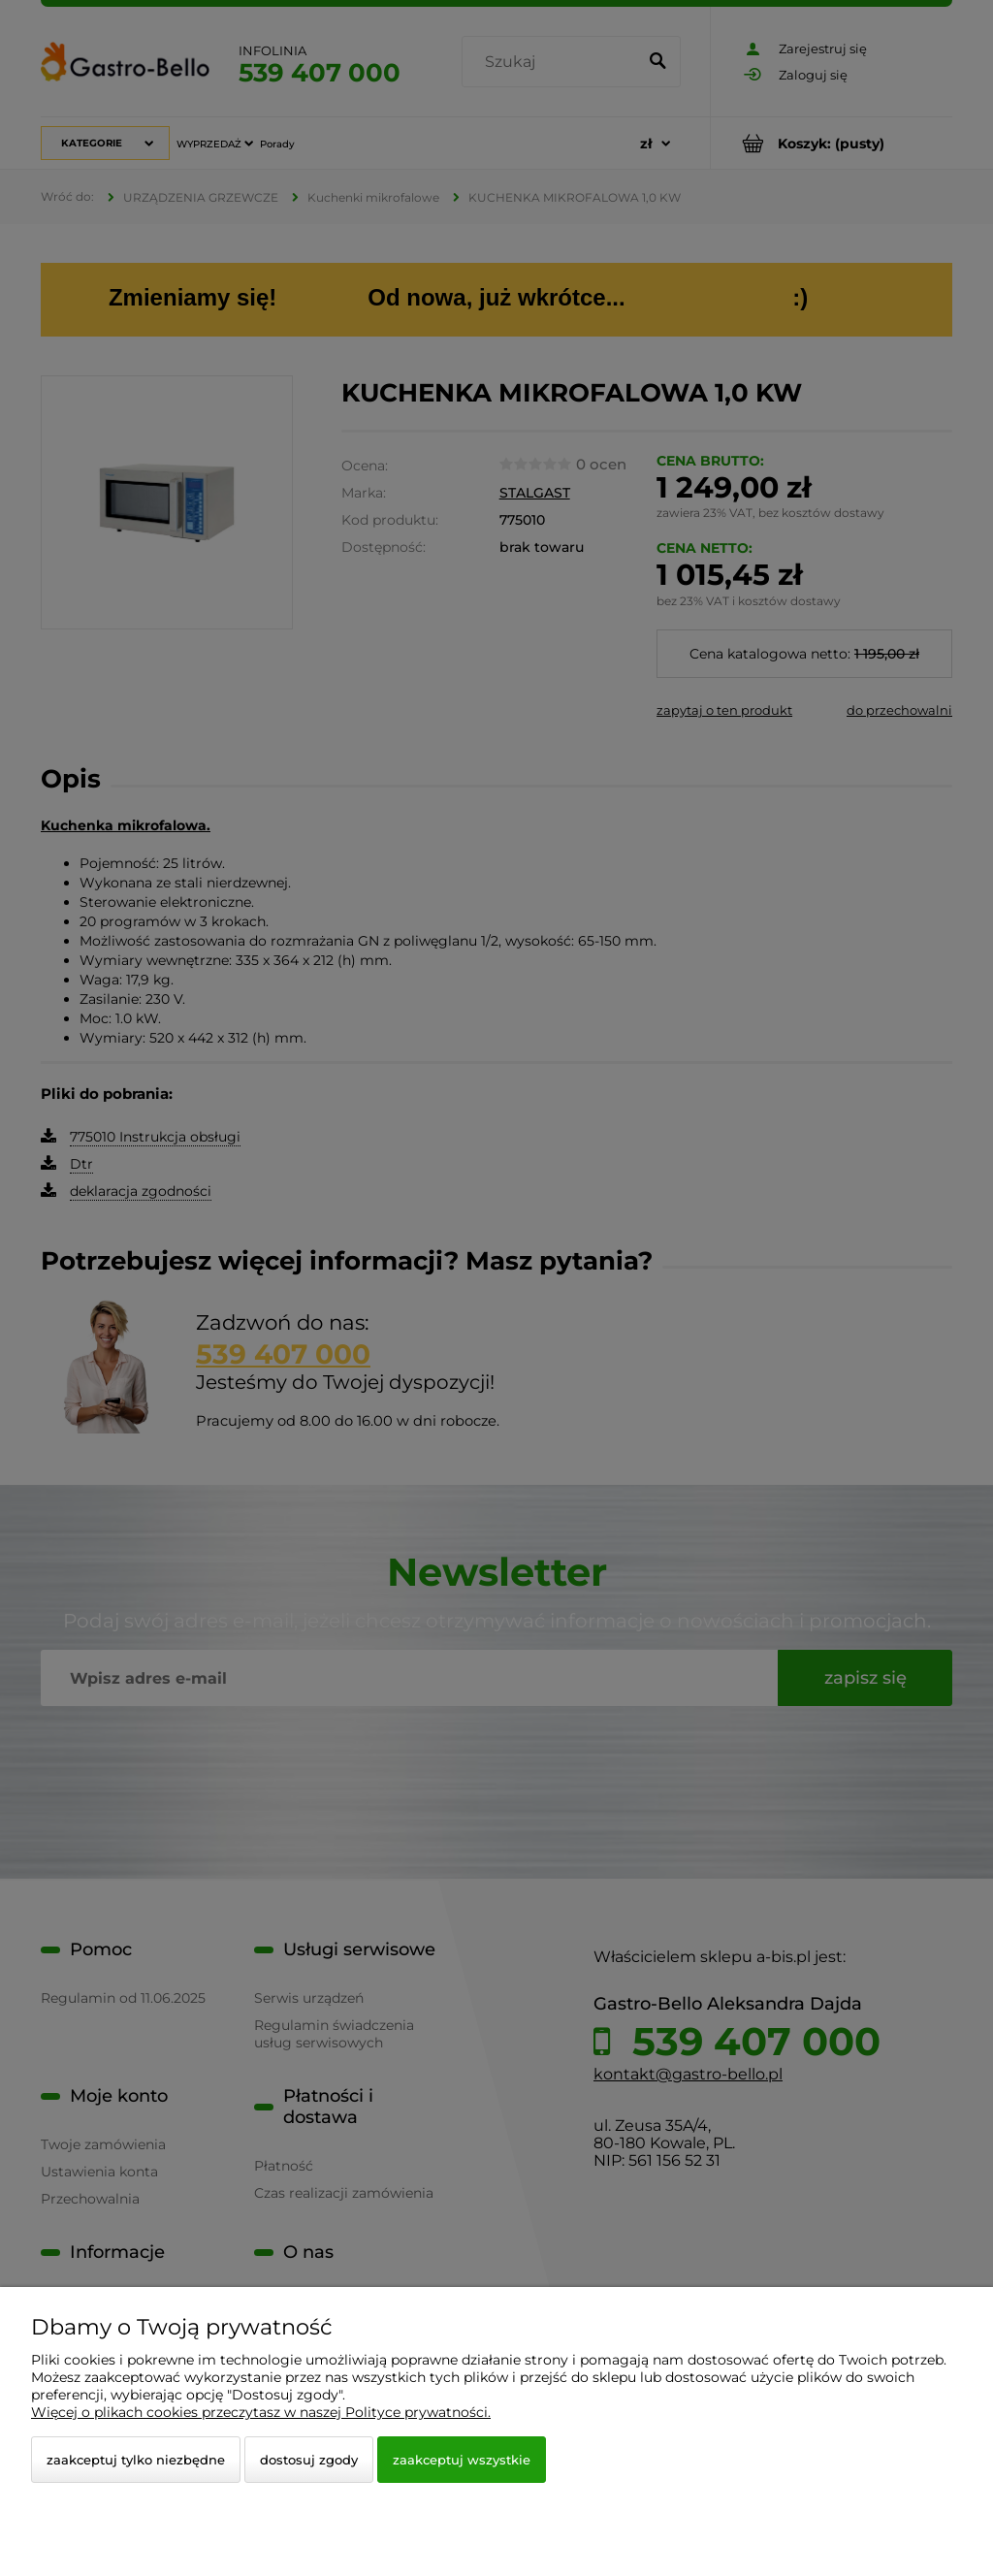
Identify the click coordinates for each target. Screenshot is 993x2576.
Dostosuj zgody (309, 2459)
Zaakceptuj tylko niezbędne (136, 2459)
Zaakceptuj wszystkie (461, 2459)
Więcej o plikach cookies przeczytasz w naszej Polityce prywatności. (261, 2412)
